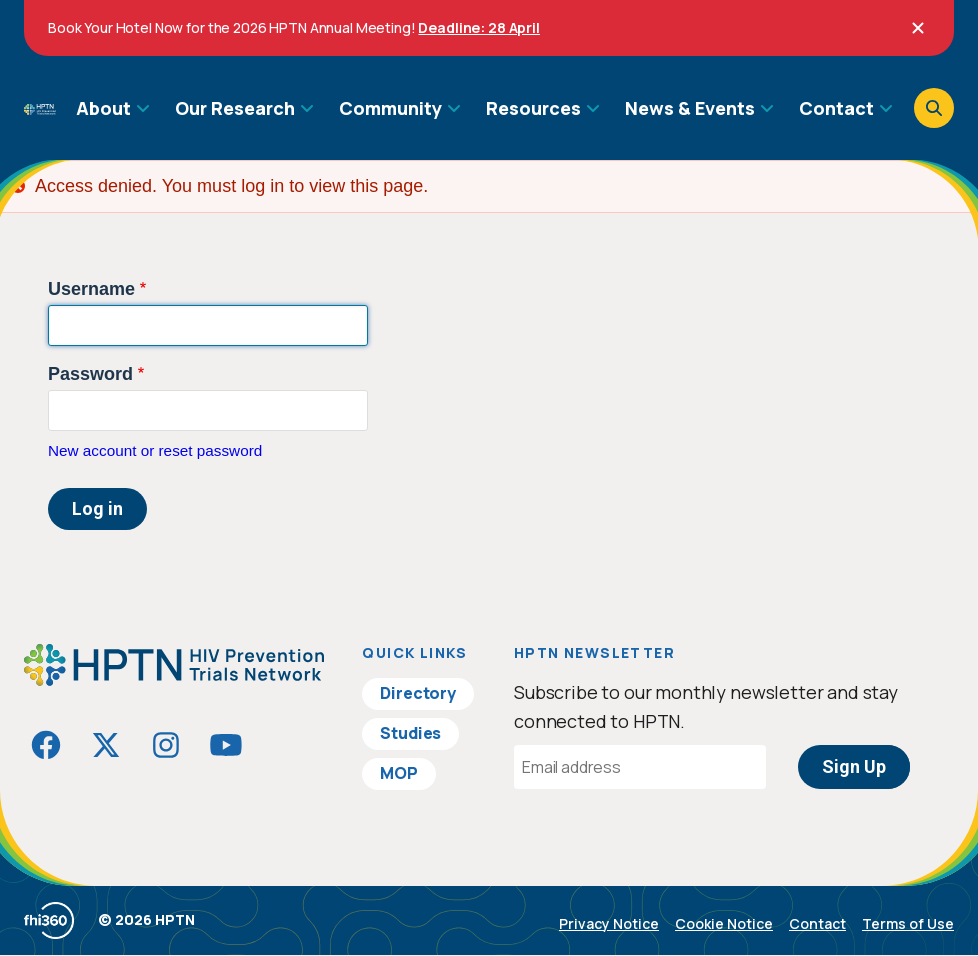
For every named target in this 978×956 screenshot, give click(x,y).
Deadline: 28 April (478, 27)
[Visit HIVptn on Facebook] (46, 745)
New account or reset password (155, 450)
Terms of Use (908, 923)
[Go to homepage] (40, 108)
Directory (418, 693)
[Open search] (934, 108)
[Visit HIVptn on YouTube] (226, 745)
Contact (817, 923)
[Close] (918, 28)
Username (91, 289)
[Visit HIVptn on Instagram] (166, 745)
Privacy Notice (609, 923)
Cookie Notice (724, 923)
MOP (399, 773)
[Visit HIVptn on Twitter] (106, 745)
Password (90, 374)
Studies (410, 733)
